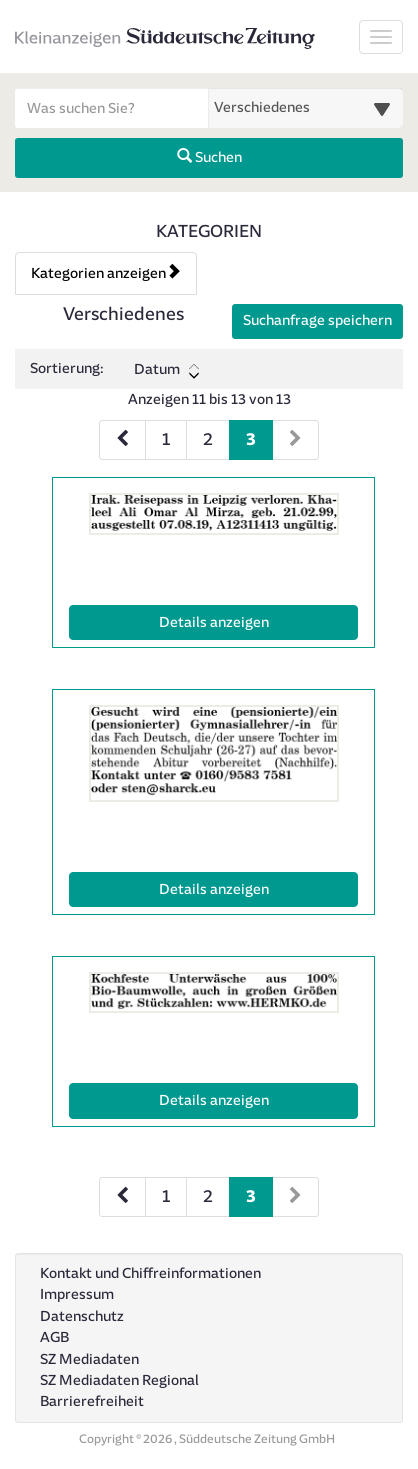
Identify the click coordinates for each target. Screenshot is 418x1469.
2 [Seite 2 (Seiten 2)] (208, 1196)
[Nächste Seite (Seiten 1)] (295, 440)
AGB (54, 1337)
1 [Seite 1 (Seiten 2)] (166, 1196)
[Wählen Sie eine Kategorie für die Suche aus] (306, 108)
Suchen (209, 157)
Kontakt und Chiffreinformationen (150, 1273)
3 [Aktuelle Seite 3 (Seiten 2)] (251, 1194)
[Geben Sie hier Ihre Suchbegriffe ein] (112, 108)
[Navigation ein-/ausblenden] (381, 37)
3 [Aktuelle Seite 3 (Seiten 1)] (251, 437)
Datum (166, 370)
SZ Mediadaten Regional (119, 1380)
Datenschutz (82, 1316)
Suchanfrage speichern (317, 320)
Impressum (77, 1294)
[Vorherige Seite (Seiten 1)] (122, 440)
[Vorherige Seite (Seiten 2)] (122, 1197)
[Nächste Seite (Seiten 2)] (295, 1197)
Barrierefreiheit (92, 1401)
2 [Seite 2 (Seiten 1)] (208, 439)
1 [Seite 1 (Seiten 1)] (166, 439)
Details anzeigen (257, 621)
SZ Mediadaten (89, 1359)
